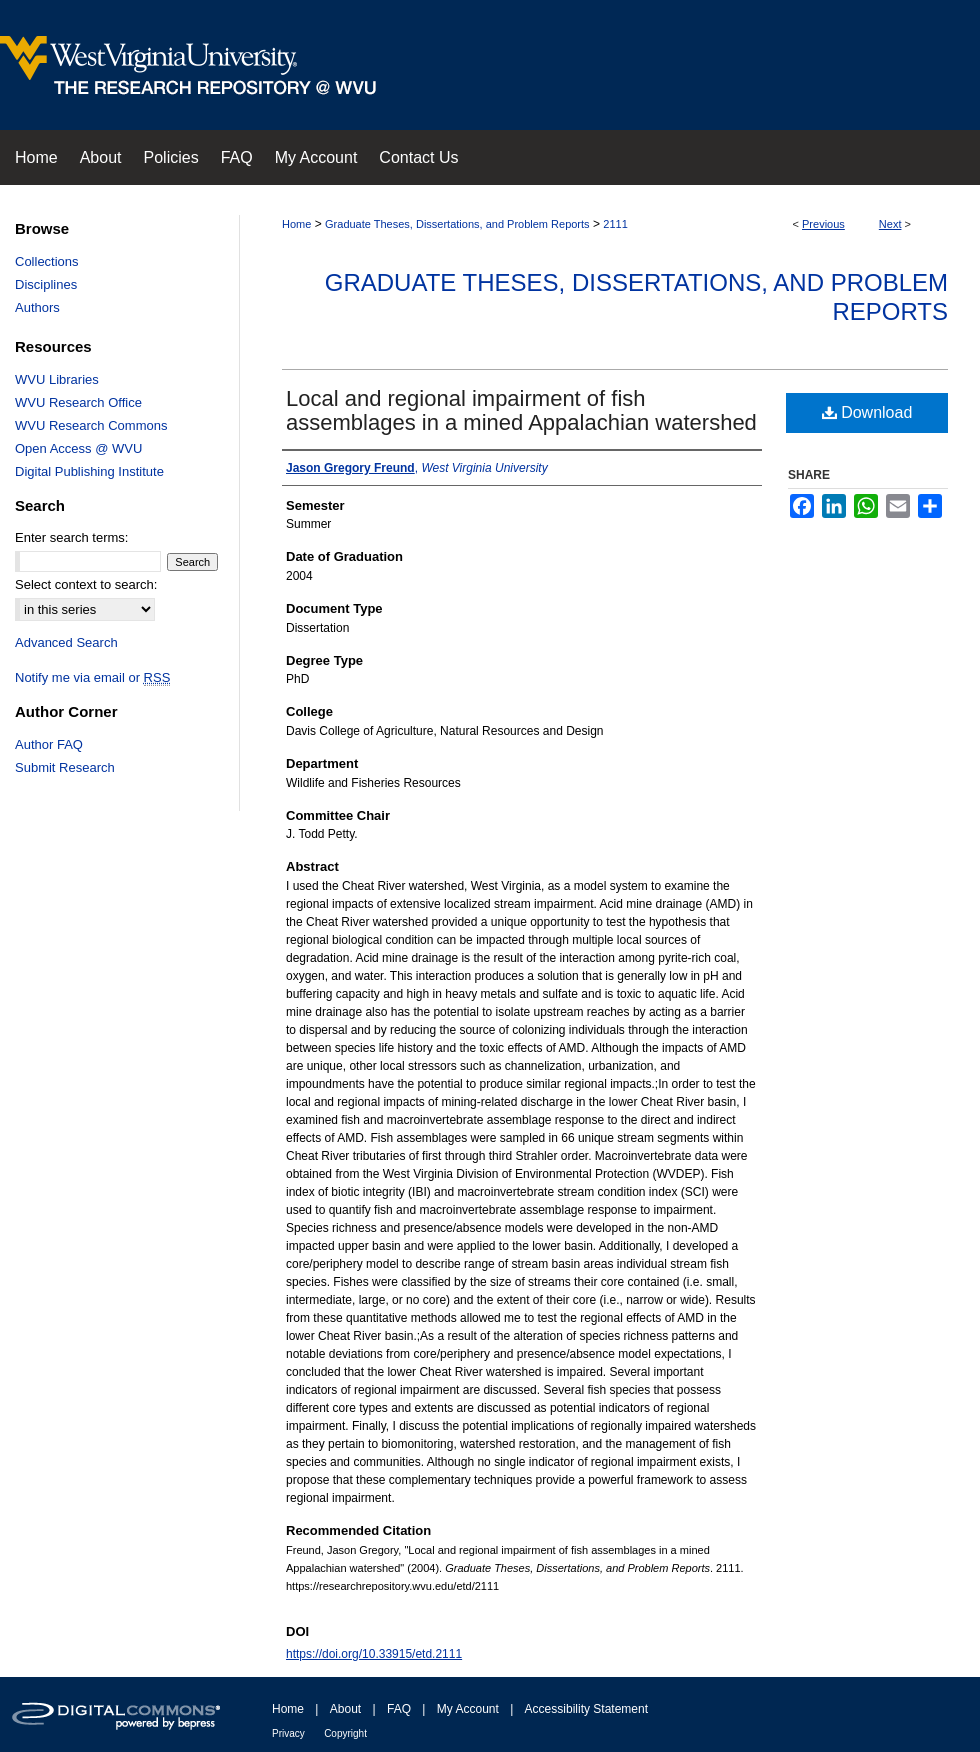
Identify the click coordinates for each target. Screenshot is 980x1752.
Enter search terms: (71, 537)
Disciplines (46, 284)
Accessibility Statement (586, 1709)
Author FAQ (49, 744)
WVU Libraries (57, 379)
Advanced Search (66, 642)
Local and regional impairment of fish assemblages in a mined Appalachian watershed (521, 410)
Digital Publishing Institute (89, 471)
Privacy (288, 1733)
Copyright (345, 1733)
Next (890, 224)
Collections (47, 261)
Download (867, 412)
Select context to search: (86, 584)
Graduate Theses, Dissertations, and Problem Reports (457, 224)
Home (296, 224)
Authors (37, 307)
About (345, 1709)
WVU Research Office (78, 402)
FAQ (399, 1709)
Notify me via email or (92, 677)
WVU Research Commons (91, 425)
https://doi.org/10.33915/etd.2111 (374, 1654)
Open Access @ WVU (78, 448)
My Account (468, 1709)
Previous (823, 224)
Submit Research (65, 767)
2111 (615, 224)
